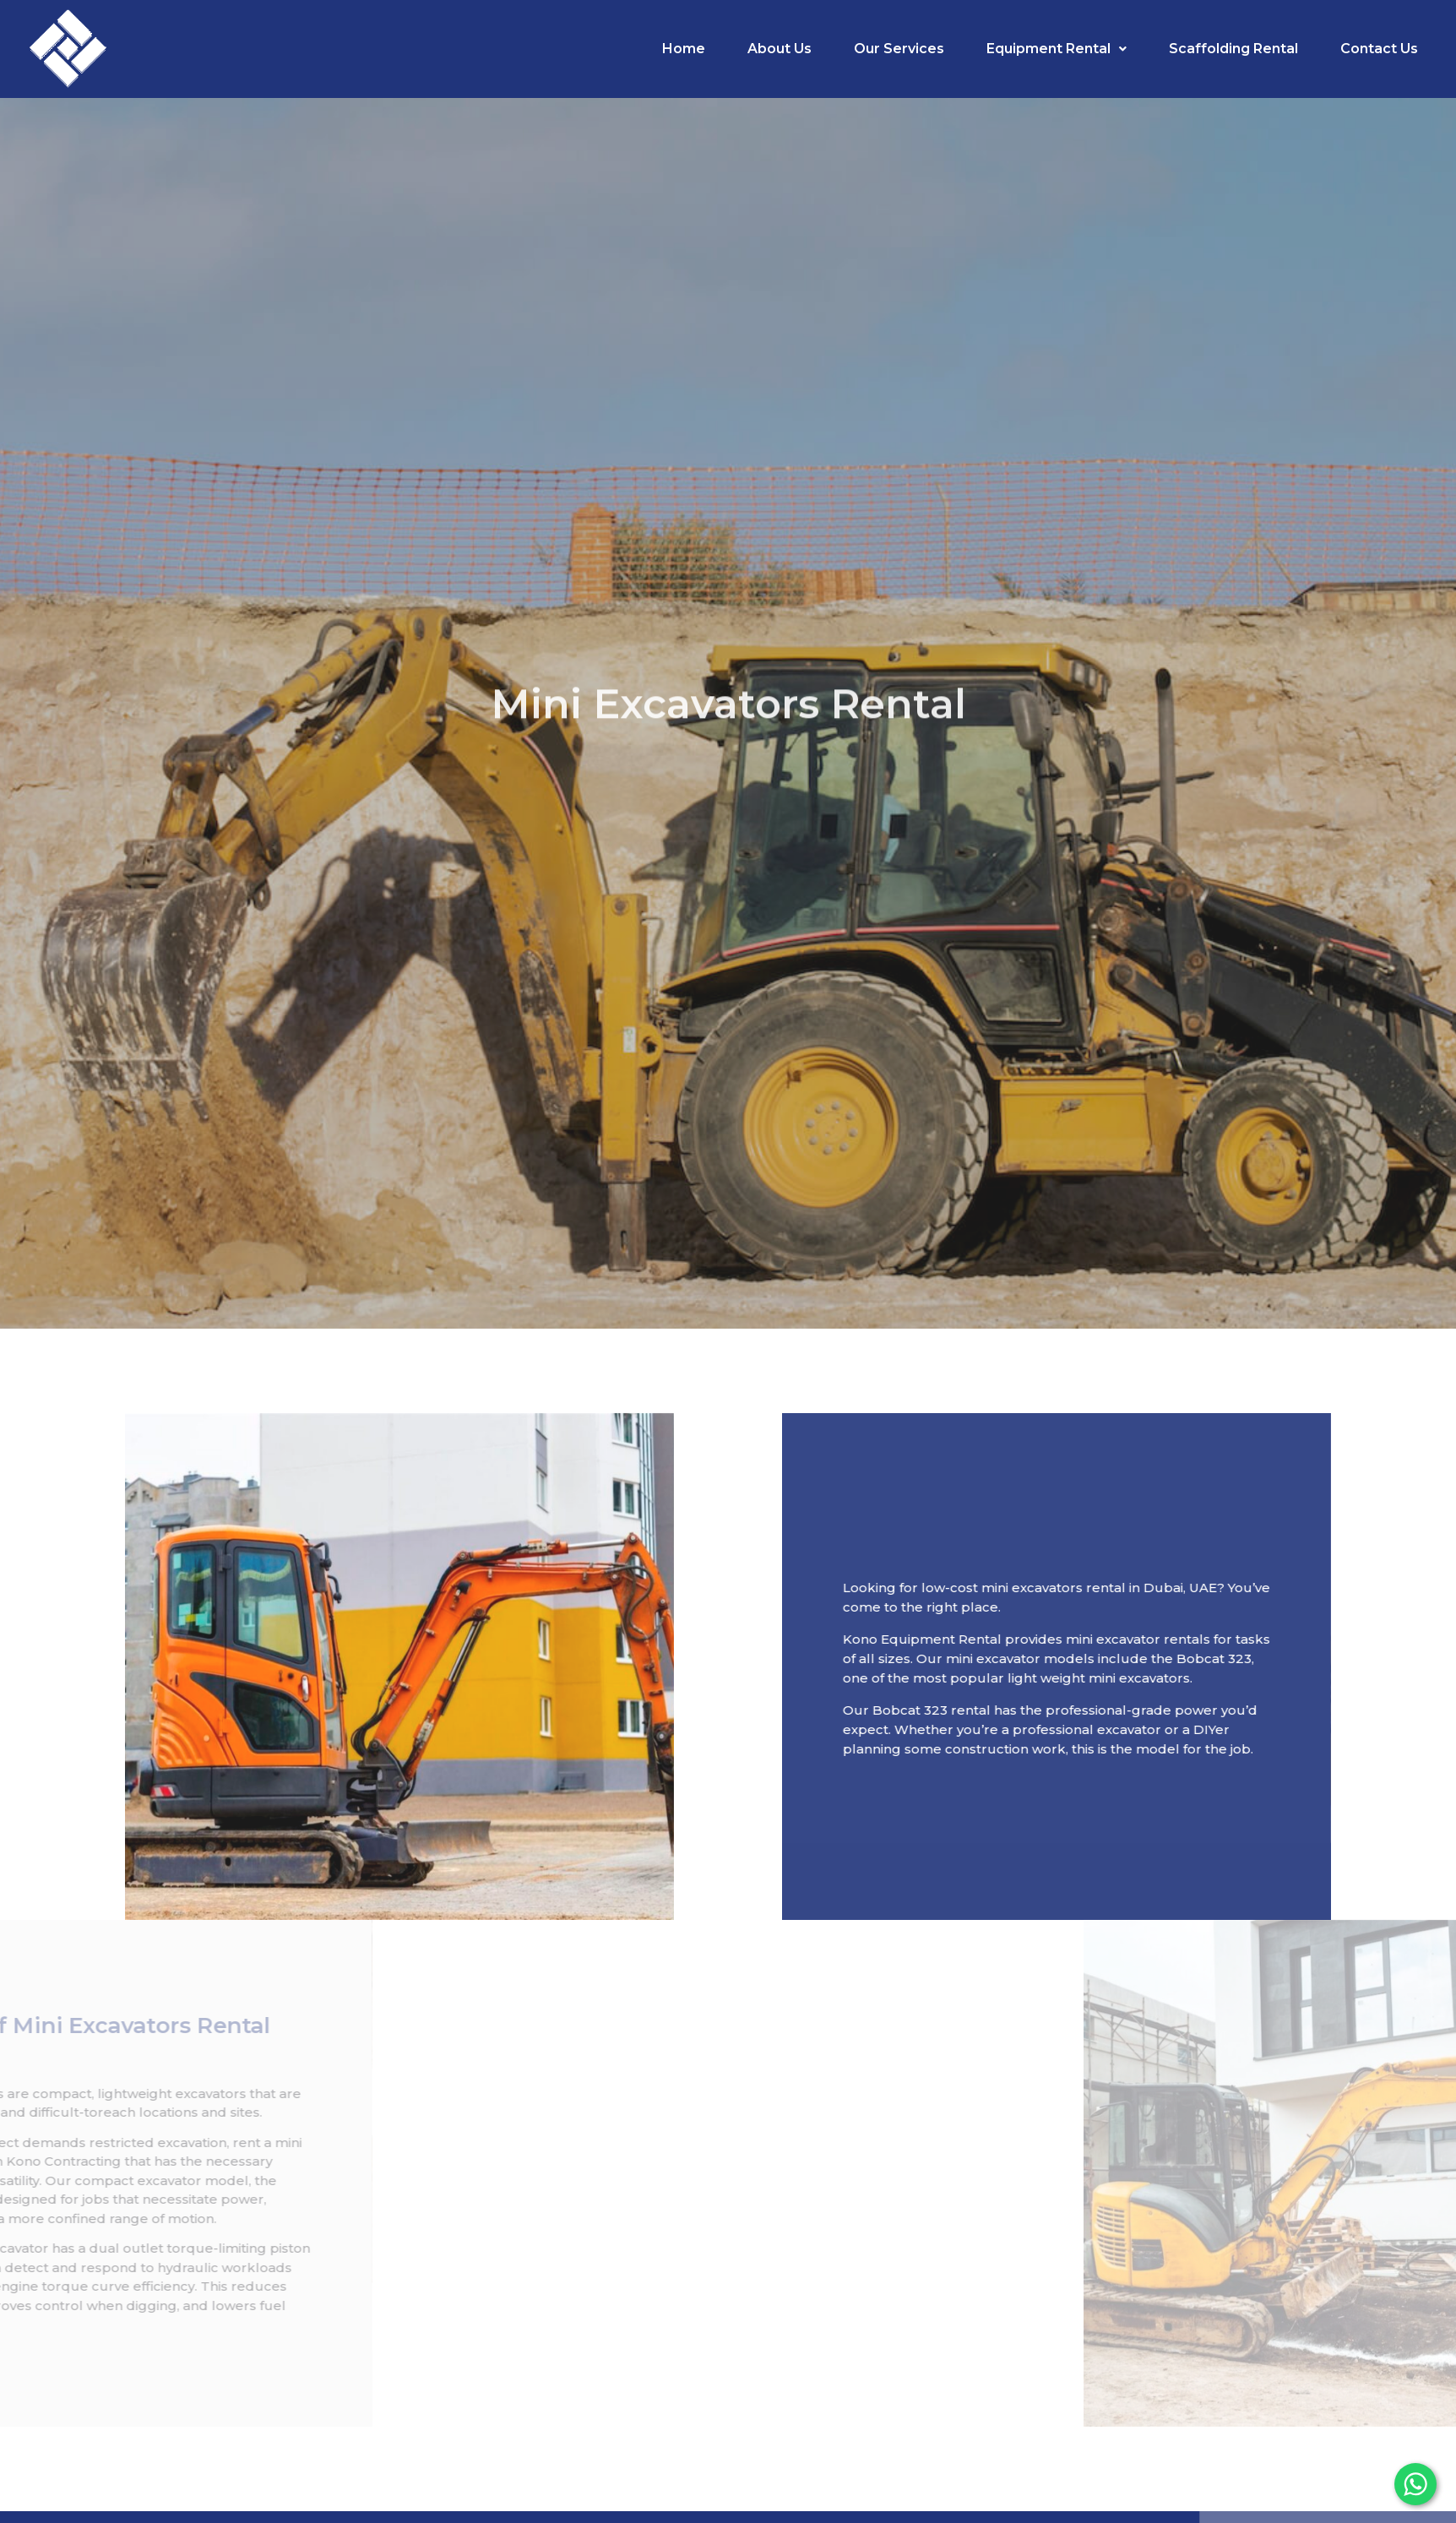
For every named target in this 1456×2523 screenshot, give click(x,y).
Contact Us (1379, 49)
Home (683, 49)
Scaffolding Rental (1233, 49)
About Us (779, 49)
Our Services (899, 49)
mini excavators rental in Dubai (1166, 1588)
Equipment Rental (1056, 49)
